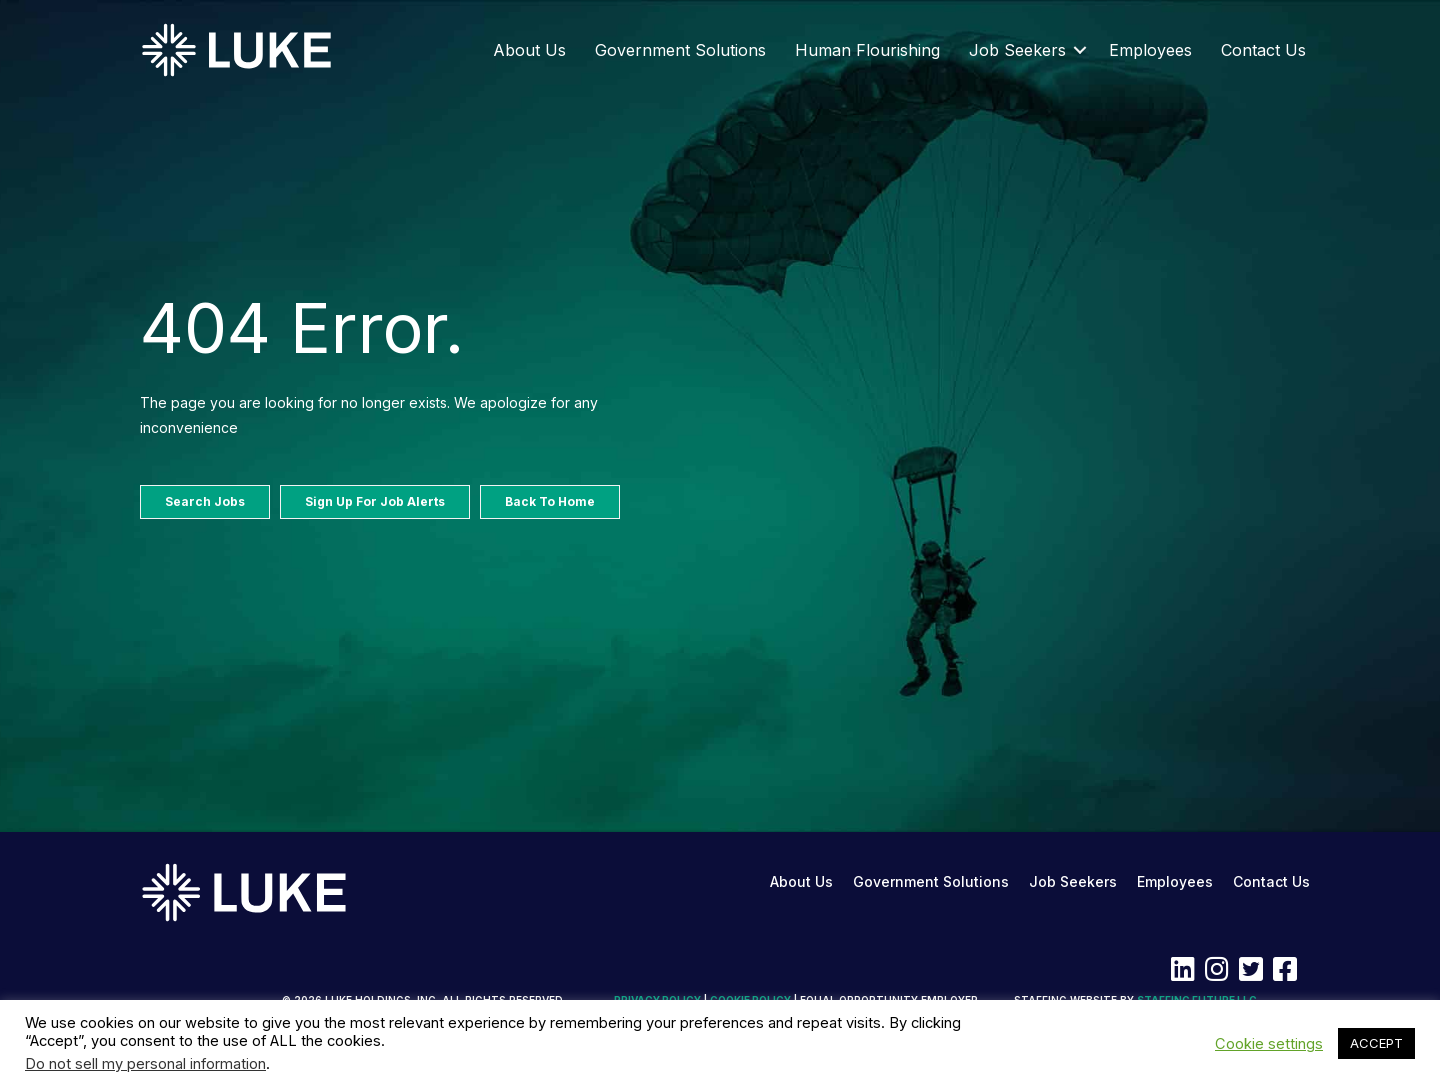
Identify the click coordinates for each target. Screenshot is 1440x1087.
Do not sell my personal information (145, 1064)
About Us (529, 50)
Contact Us (1263, 50)
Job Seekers (1017, 50)
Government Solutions (680, 50)
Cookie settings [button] (1269, 1044)
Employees (1150, 50)
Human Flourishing (867, 50)
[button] (1080, 50)
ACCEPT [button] (1376, 1043)
